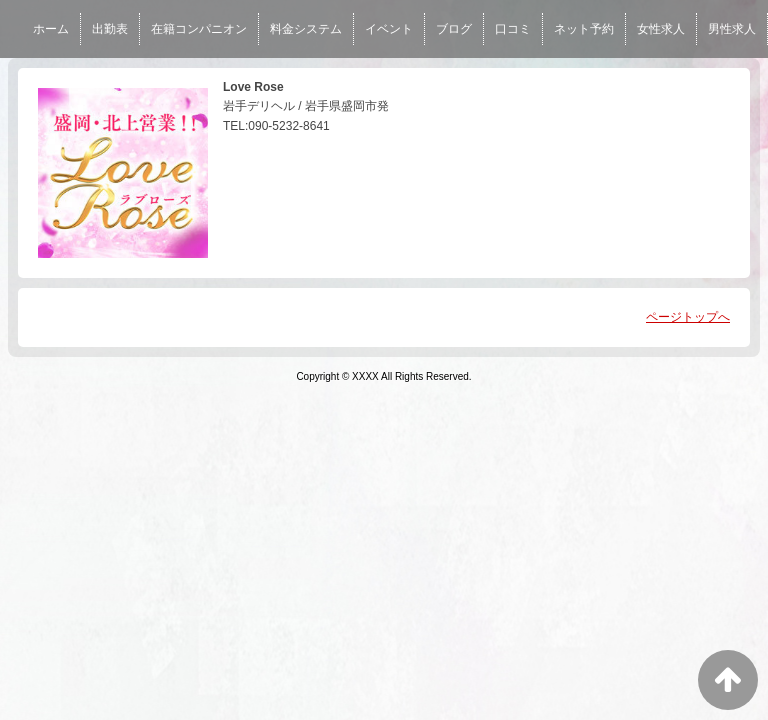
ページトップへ (688, 317)
